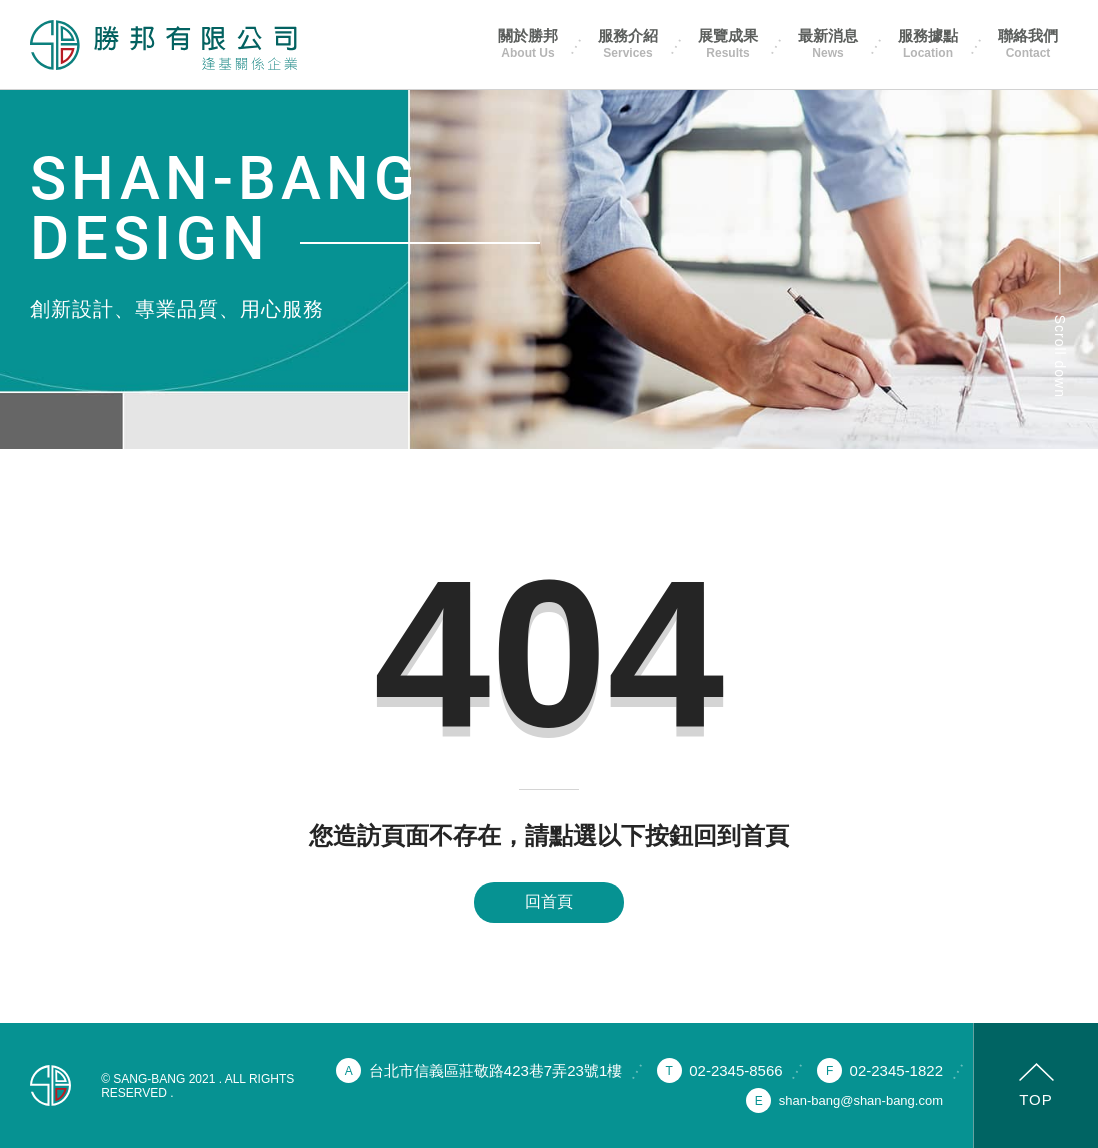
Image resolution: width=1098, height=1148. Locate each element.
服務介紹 (628, 43)
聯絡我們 (1028, 43)
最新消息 (828, 43)
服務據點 (928, 43)
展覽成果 (728, 43)
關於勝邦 (528, 43)
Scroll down (1060, 356)
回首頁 (549, 901)
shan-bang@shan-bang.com (861, 1100)
